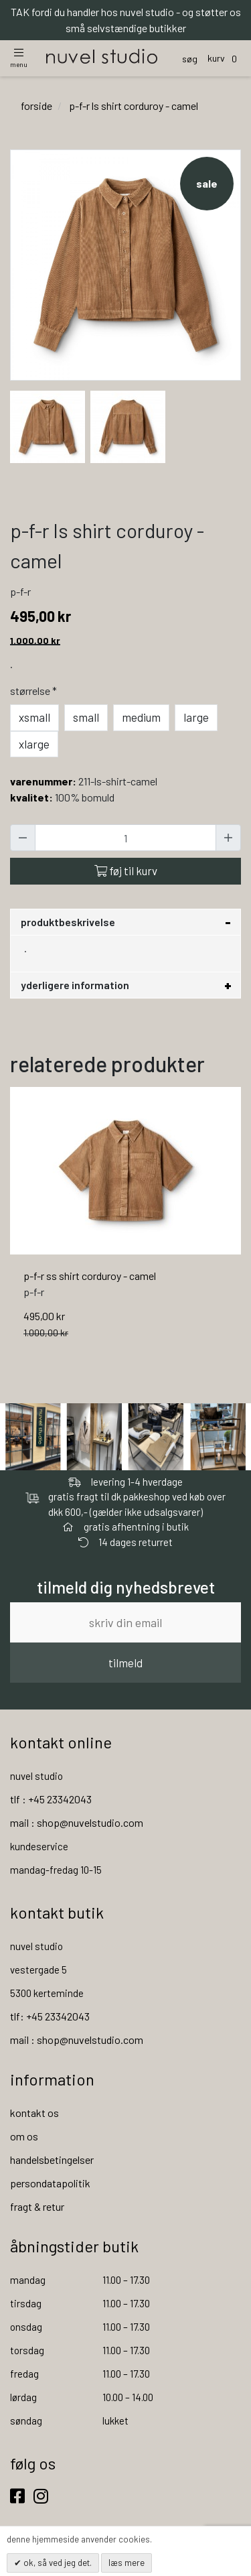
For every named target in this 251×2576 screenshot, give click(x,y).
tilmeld (125, 1662)
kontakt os (34, 2112)
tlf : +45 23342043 (51, 1799)
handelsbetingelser (52, 2159)
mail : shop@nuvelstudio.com (76, 1822)
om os (24, 2136)
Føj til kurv (125, 870)
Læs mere (126, 2562)
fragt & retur (37, 2206)
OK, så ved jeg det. (56, 2562)
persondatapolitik (50, 2183)
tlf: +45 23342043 (50, 2016)
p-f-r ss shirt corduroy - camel (89, 1275)
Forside (36, 105)
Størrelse (35, 690)
